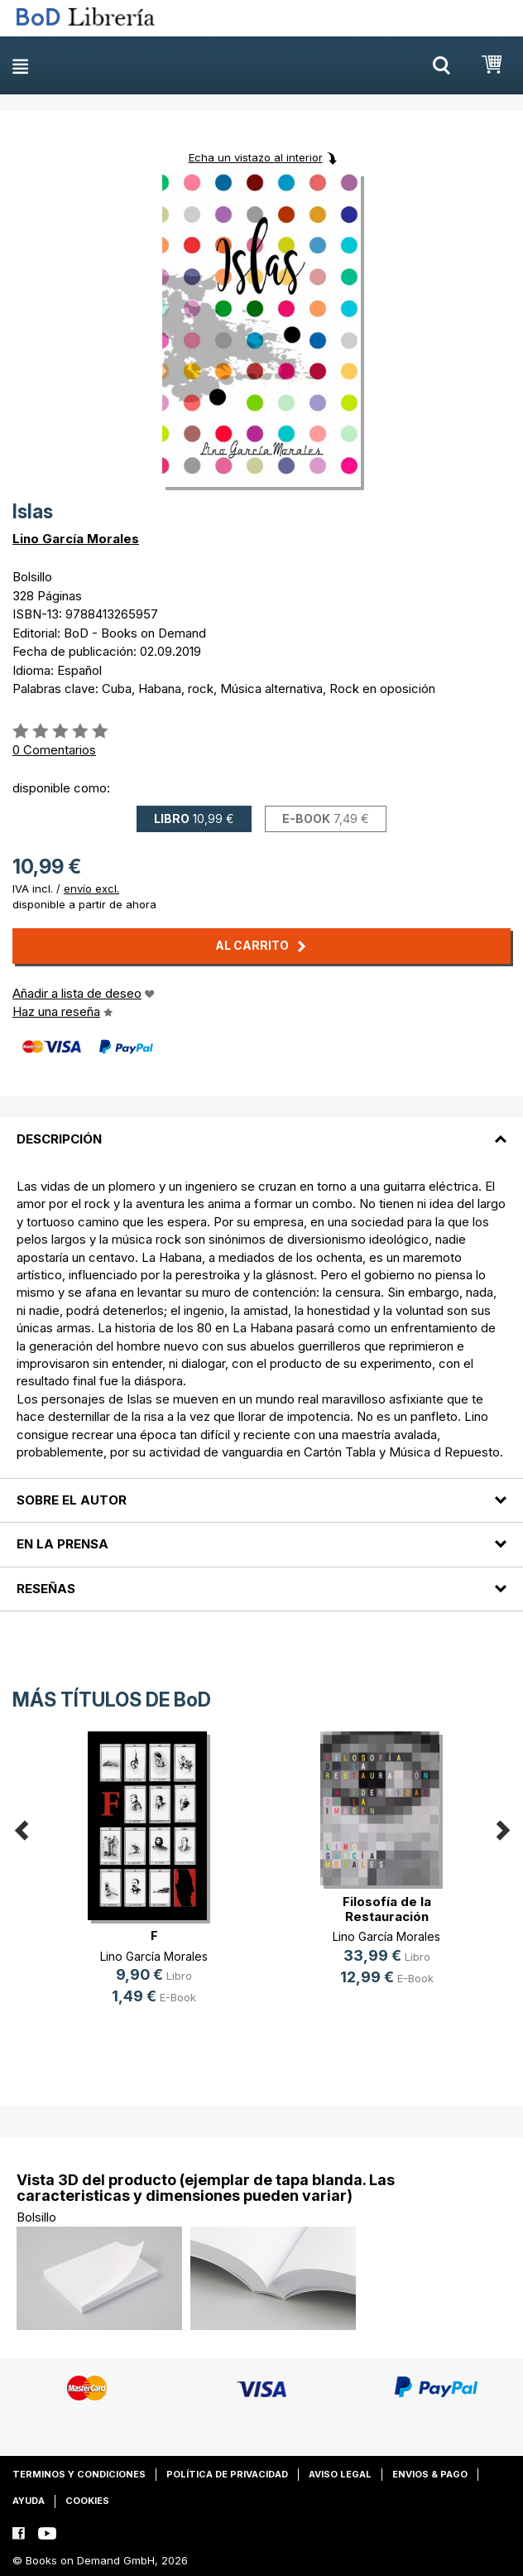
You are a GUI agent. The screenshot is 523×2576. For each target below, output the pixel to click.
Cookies (87, 2500)
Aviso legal (340, 2474)
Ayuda (28, 2500)
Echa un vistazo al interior (256, 157)
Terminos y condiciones (79, 2474)
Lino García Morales (75, 538)
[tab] (261, 1128)
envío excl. (91, 888)
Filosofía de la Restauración (387, 1909)
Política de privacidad (227, 2474)
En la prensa (62, 1544)
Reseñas (46, 1588)
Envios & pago (430, 2474)
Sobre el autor (72, 1500)
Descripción (59, 1139)
